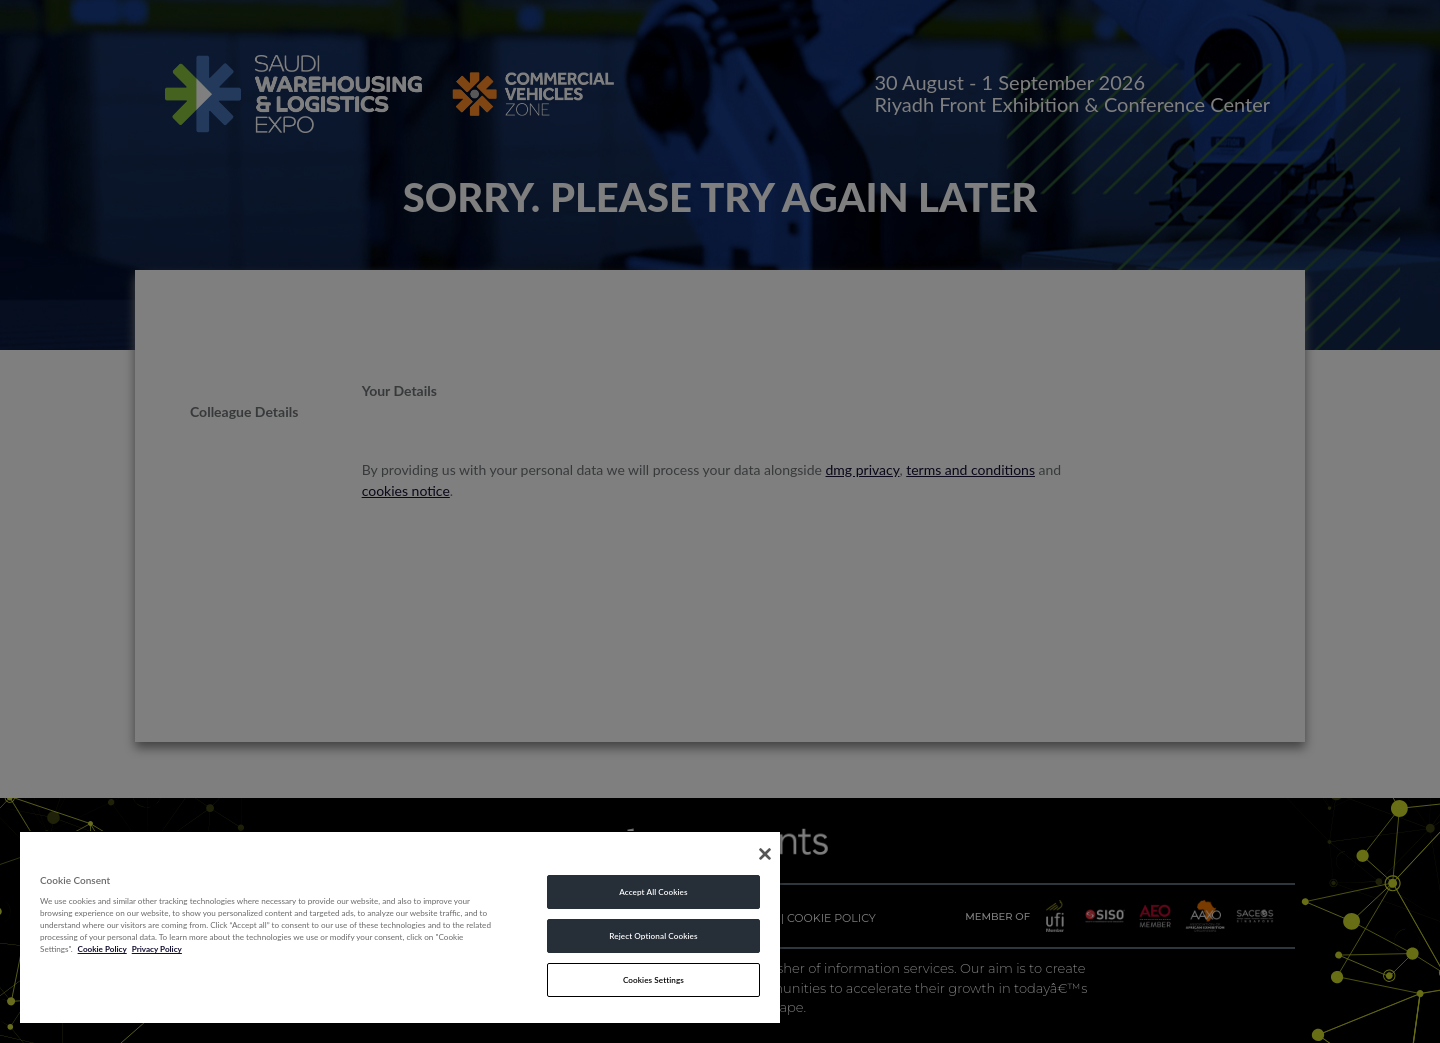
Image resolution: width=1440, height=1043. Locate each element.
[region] (400, 926)
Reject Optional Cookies (653, 936)
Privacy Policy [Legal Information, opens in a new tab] (157, 949)
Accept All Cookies (653, 892)
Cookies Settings (653, 980)
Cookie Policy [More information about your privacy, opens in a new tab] (102, 949)
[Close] (765, 854)
